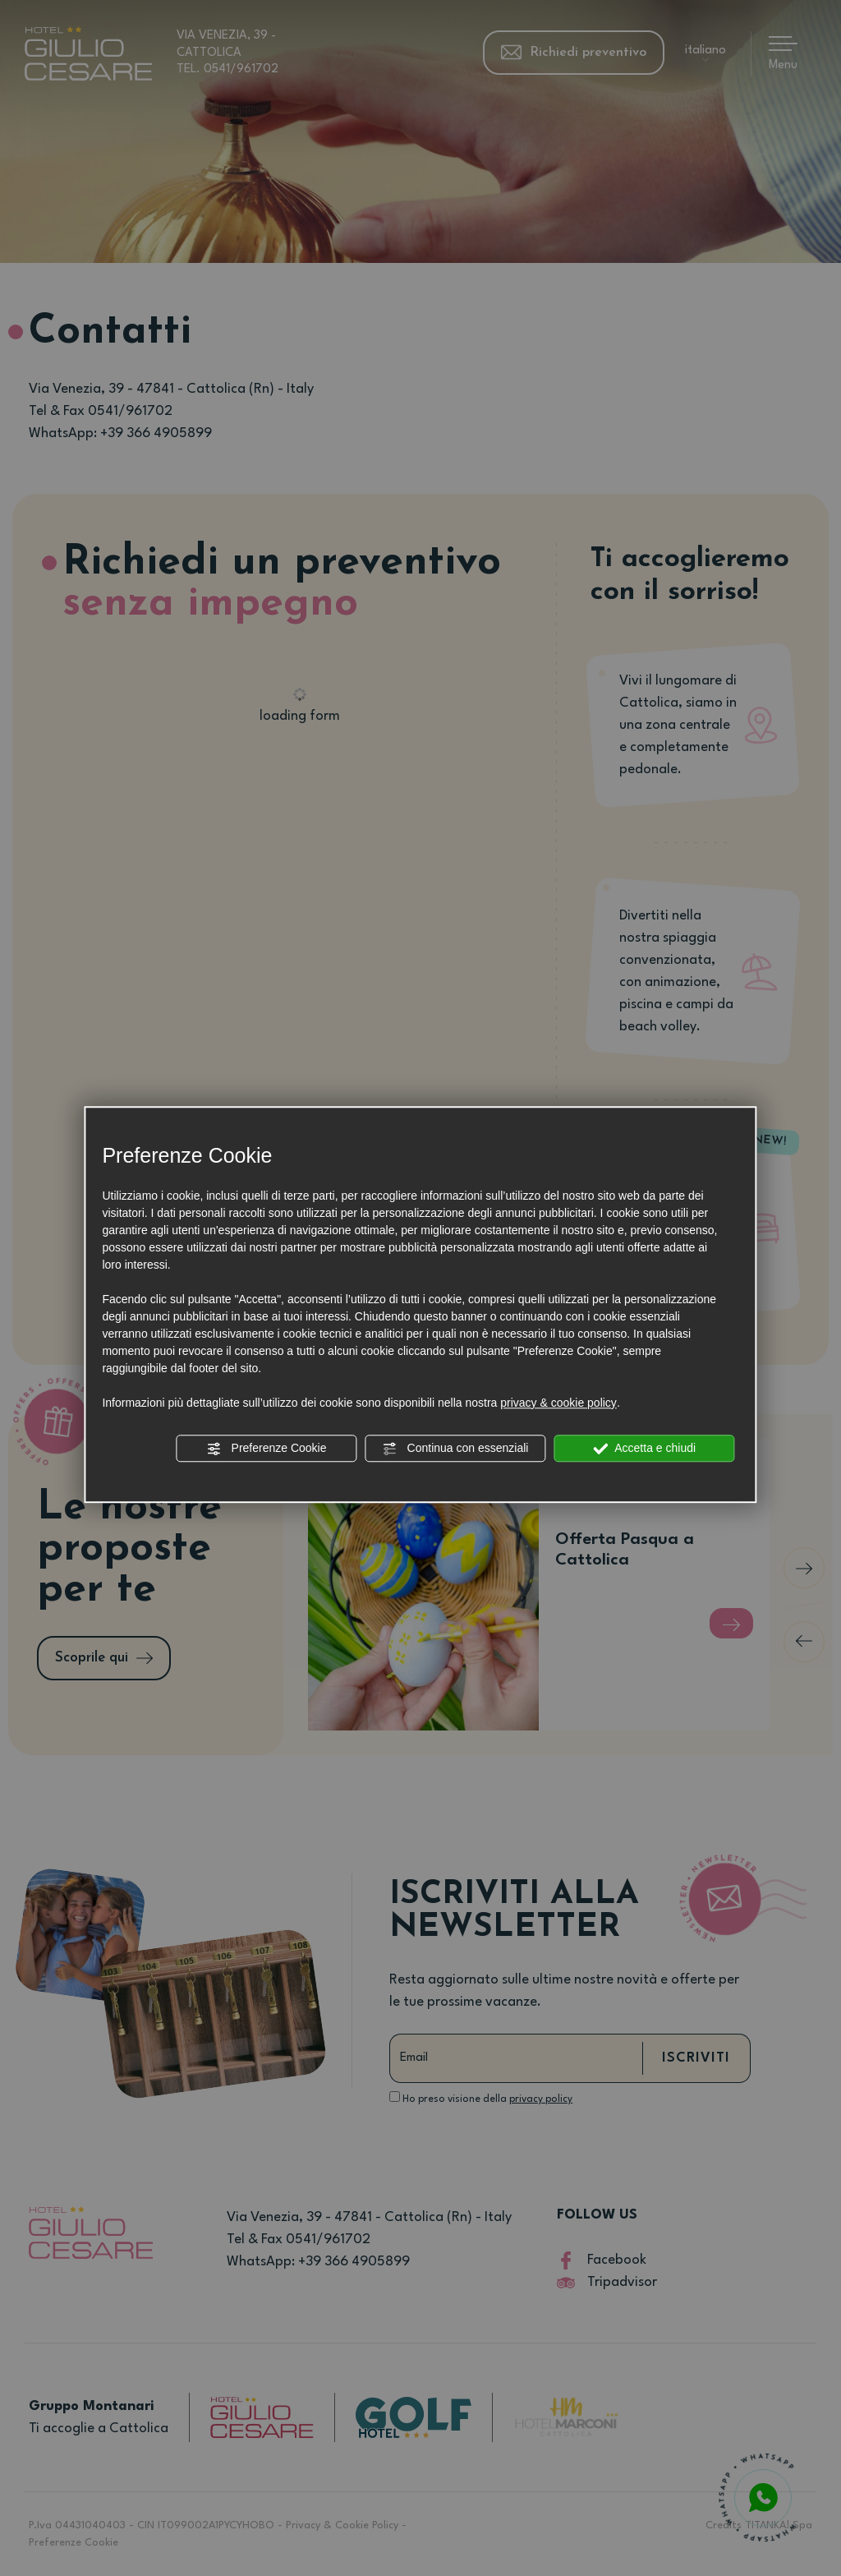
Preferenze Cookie (267, 1448)
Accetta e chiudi (644, 1448)
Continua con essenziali (456, 1448)
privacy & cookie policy (558, 1402)
